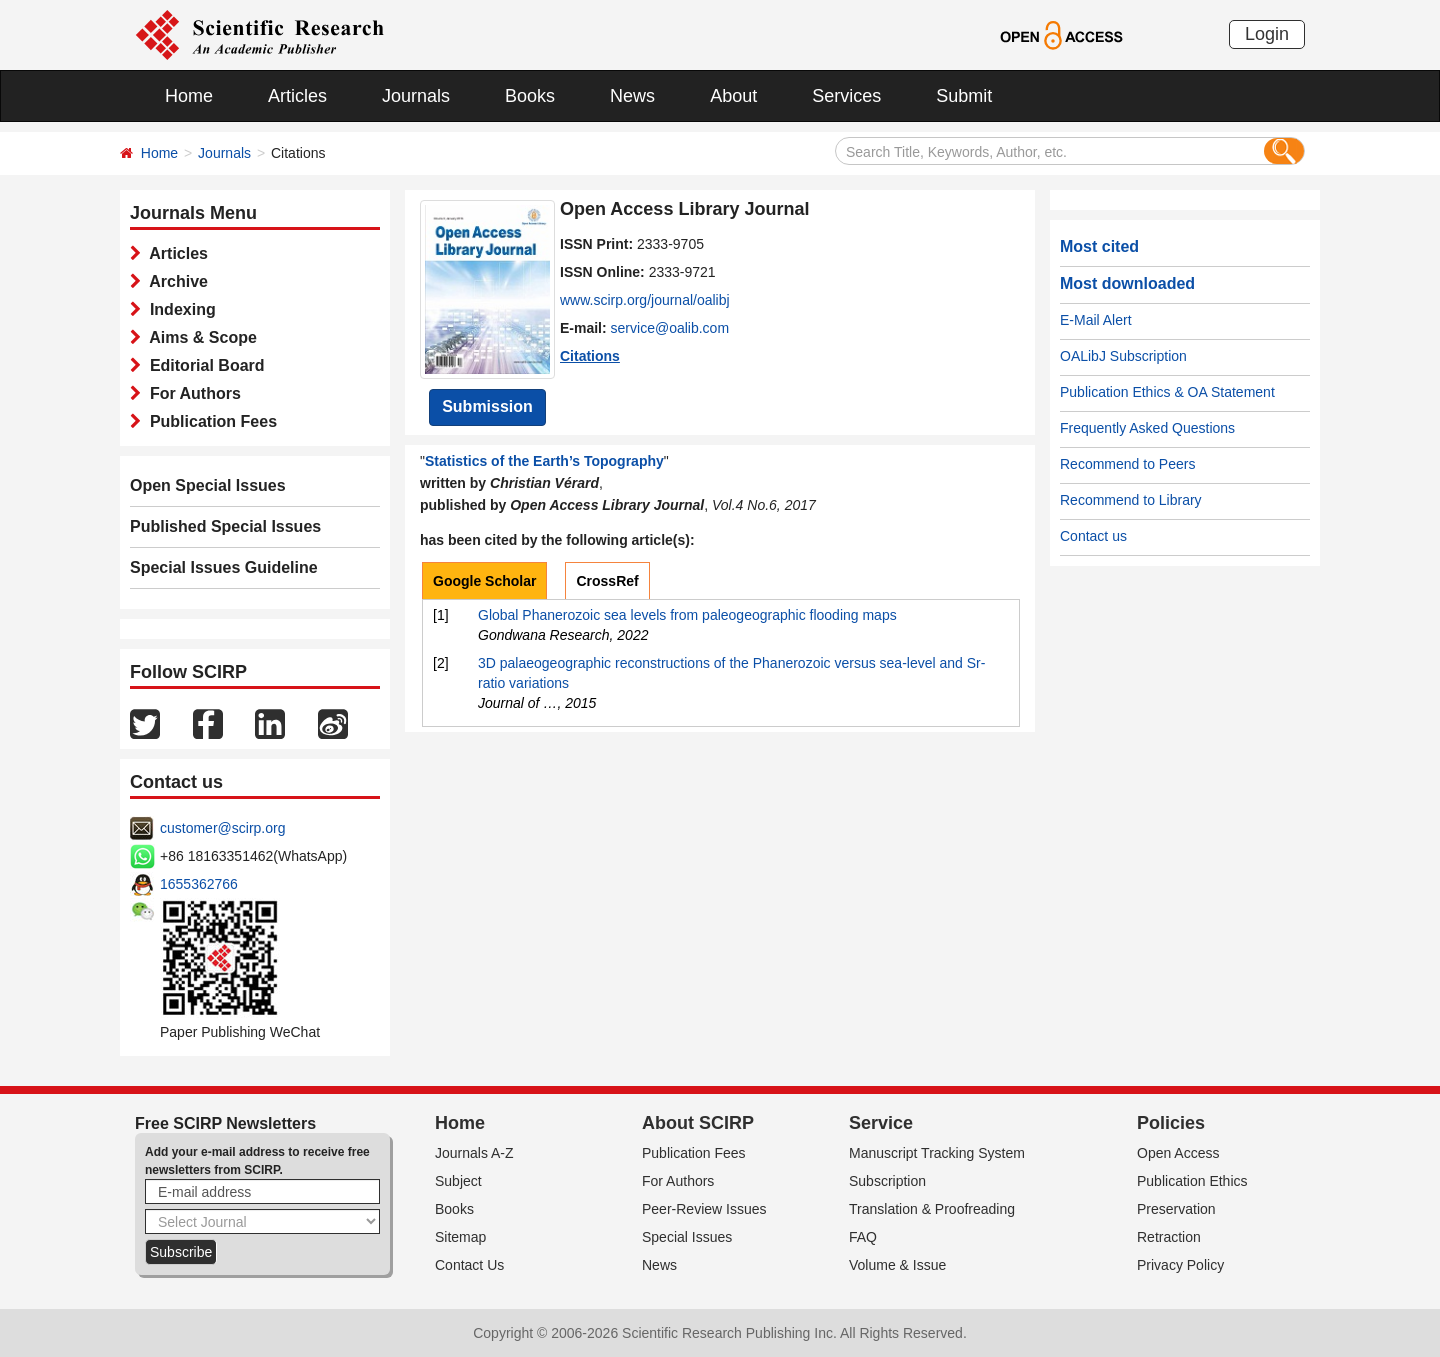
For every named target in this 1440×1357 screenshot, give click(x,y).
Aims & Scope (199, 337)
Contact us (1093, 536)
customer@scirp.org (222, 828)
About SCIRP (698, 1123)
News (632, 96)
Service (881, 1123)
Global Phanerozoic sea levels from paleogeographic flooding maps (687, 615)
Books (530, 96)
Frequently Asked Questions (1147, 428)
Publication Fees (209, 421)
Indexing (178, 309)
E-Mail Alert (1096, 320)
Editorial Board (203, 365)
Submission (487, 406)
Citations (590, 356)
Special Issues (687, 1237)
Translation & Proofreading (932, 1209)
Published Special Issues (225, 526)
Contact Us (469, 1265)
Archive (174, 281)
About (733, 96)
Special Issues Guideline (224, 567)
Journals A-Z (474, 1153)
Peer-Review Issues (704, 1209)
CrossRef (607, 581)
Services (846, 96)
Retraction (1169, 1237)
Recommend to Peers (1127, 464)
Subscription (887, 1181)
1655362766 (199, 884)
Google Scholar (484, 581)
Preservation (1176, 1209)
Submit (964, 96)
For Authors (191, 393)
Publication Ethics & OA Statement (1167, 392)
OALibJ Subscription (1123, 356)
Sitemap (460, 1237)
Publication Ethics (1192, 1181)
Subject (458, 1181)
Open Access (1178, 1153)
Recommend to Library (1131, 500)
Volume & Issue (897, 1265)
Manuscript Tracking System (937, 1153)
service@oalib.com (670, 328)
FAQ (863, 1237)
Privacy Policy (1180, 1265)
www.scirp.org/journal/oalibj (645, 300)
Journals (416, 96)
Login (1267, 34)
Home (189, 96)
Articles (297, 96)
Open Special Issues (208, 485)
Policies (1171, 1123)
